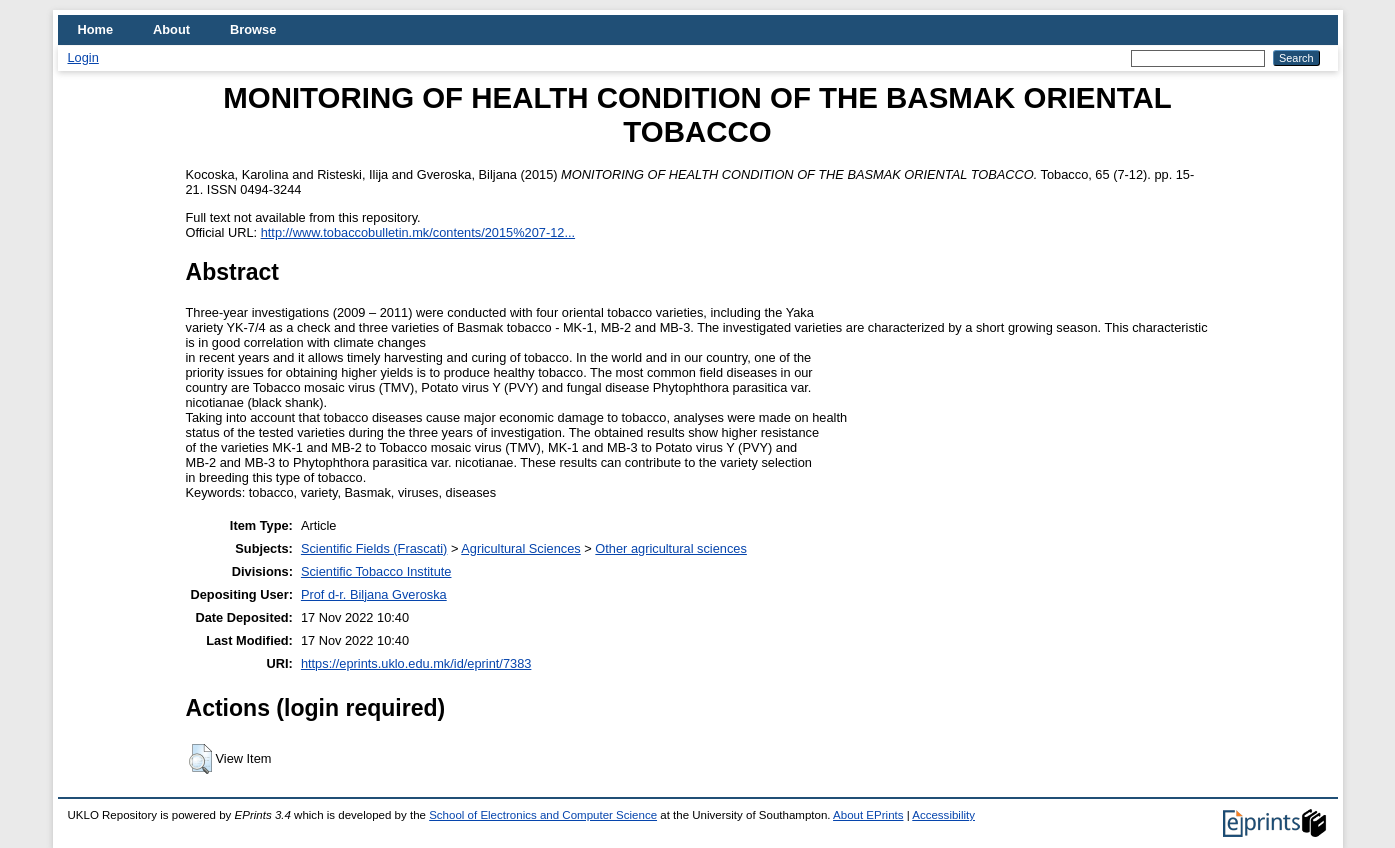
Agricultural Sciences (521, 548)
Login (83, 57)
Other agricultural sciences (671, 548)
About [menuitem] (171, 29)
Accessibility (943, 815)
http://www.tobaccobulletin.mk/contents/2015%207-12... (418, 232)
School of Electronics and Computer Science (543, 815)
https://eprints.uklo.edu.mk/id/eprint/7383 (416, 663)
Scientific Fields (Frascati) (374, 548)
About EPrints (868, 815)
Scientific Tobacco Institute (376, 571)
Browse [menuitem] (253, 29)
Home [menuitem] (96, 29)
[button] (200, 759)
